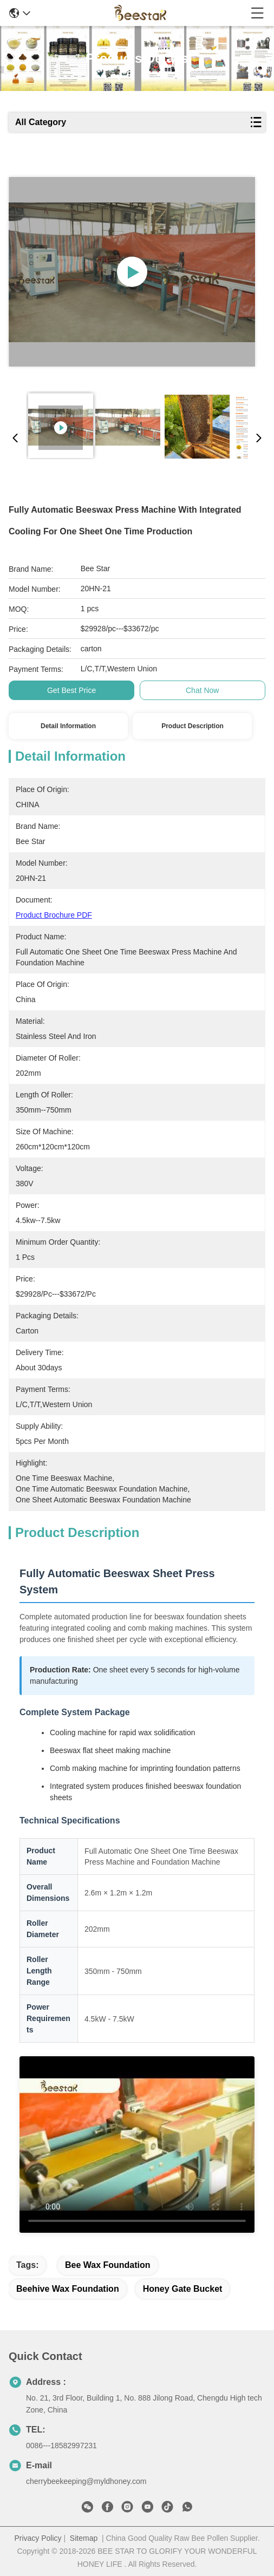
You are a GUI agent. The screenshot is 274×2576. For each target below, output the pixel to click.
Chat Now (202, 690)
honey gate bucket (183, 2288)
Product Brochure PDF (54, 915)
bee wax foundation (108, 2265)
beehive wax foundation (67, 2288)
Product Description (192, 726)
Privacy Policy (37, 2538)
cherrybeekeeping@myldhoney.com (86, 2481)
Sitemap (83, 2538)
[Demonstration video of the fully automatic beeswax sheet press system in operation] (137, 2144)
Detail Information (68, 726)
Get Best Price (71, 690)
